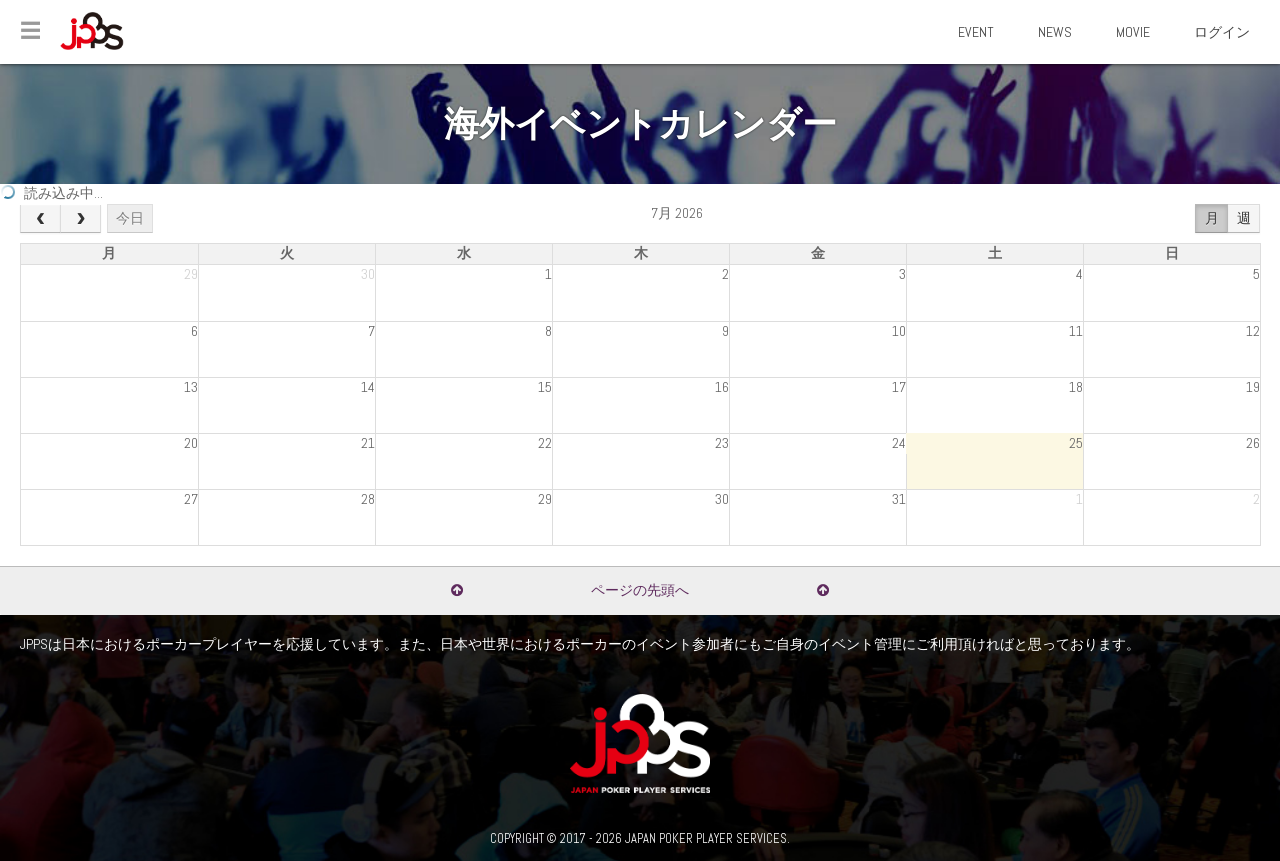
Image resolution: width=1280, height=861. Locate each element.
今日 (130, 218)
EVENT (976, 32)
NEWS (1055, 32)
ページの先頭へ (640, 590)
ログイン (1222, 32)
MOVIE (1133, 32)
